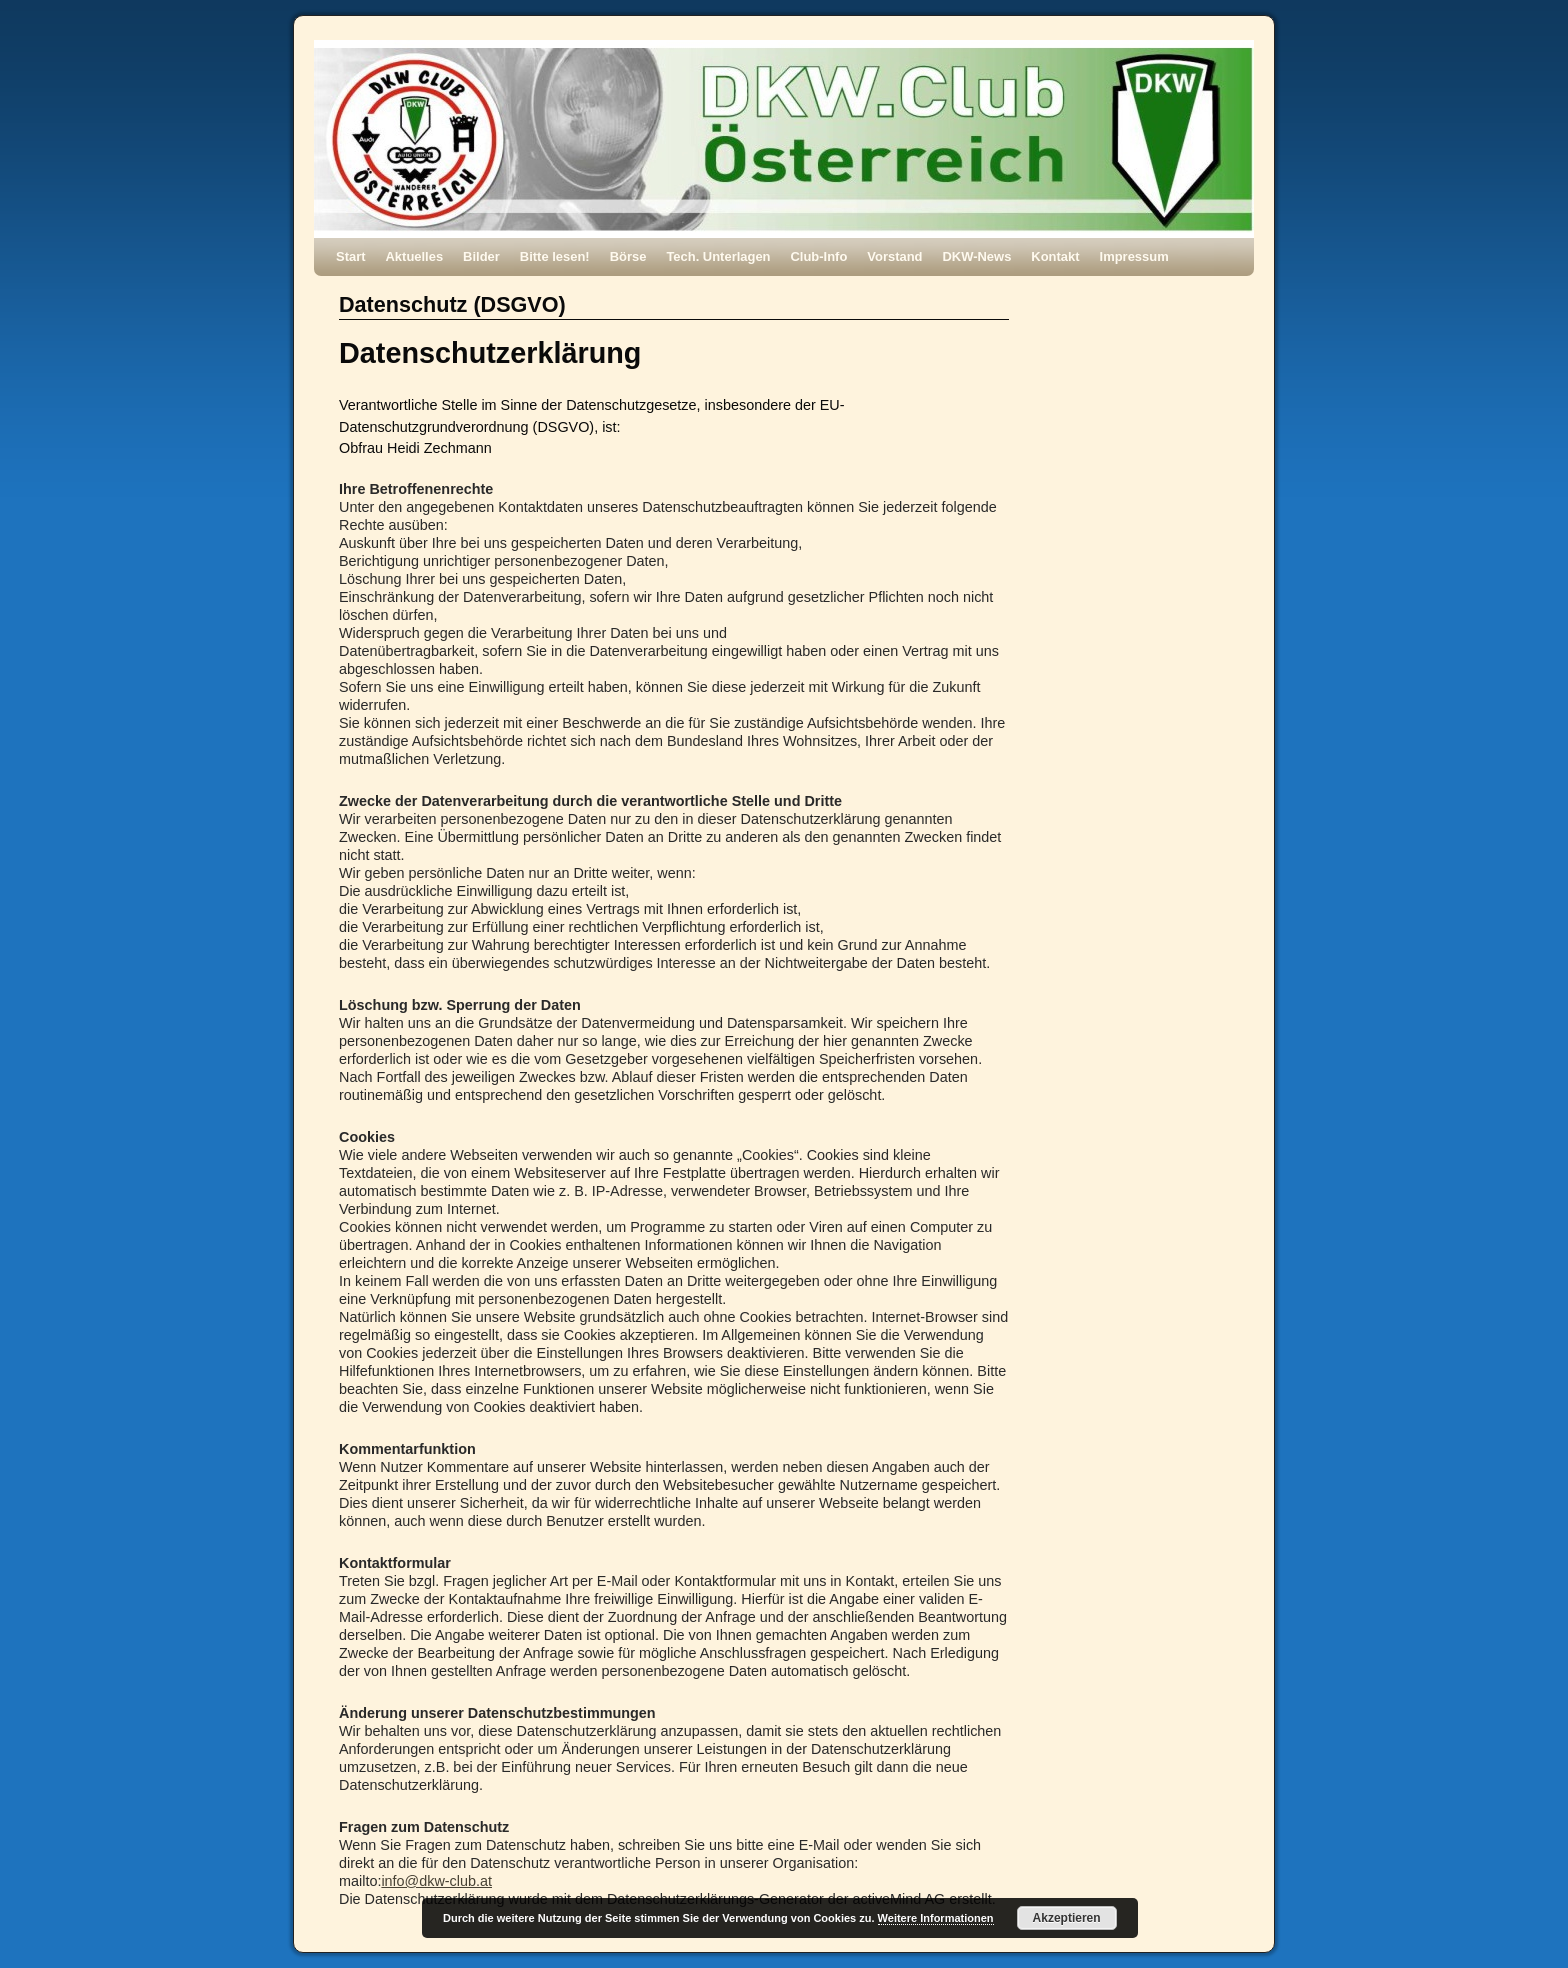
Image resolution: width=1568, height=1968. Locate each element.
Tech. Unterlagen (718, 256)
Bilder (481, 256)
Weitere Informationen (936, 1918)
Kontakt (1055, 256)
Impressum (1134, 256)
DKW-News (977, 256)
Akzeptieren (1067, 1918)
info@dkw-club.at (436, 1881)
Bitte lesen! (555, 256)
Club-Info (819, 256)
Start (351, 256)
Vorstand (894, 256)
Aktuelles (415, 256)
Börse (628, 256)
